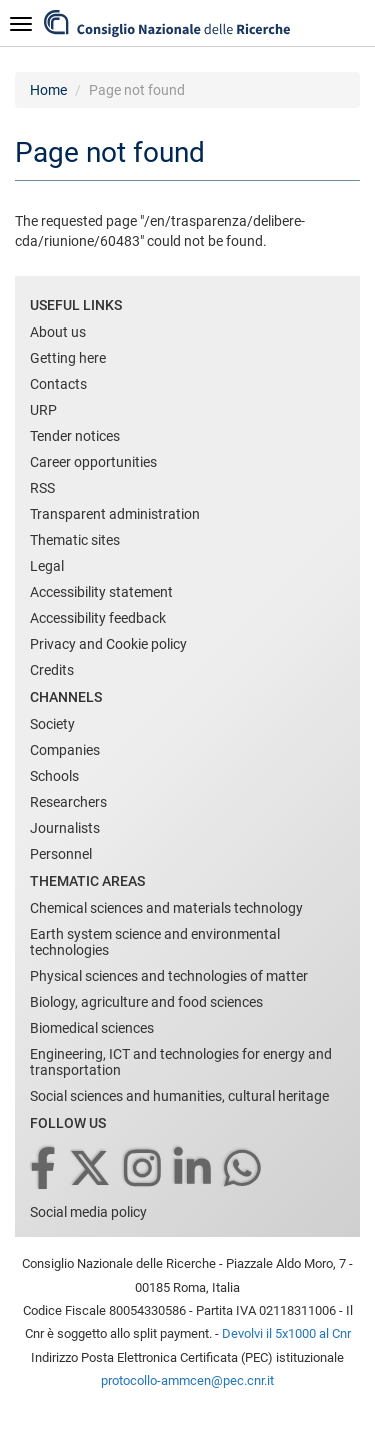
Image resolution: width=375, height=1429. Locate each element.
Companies (65, 750)
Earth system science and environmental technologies (155, 942)
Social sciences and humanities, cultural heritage (179, 1096)
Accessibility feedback (98, 618)
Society (52, 724)
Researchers (68, 802)
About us (58, 332)
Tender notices (75, 436)
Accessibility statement (101, 592)
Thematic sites (75, 540)
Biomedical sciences (92, 1028)
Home (48, 90)
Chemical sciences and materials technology (166, 908)
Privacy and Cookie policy (108, 644)
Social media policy (88, 1212)
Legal (47, 566)
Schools (54, 776)
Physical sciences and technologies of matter (169, 976)
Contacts (58, 384)
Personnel (61, 854)
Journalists (65, 828)
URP (43, 410)
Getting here (68, 358)
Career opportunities (93, 462)
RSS (42, 488)
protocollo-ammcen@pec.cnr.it (187, 1380)
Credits (52, 670)
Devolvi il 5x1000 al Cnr (286, 1333)
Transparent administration (115, 514)
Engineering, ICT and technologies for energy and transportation (181, 1062)
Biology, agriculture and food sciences (146, 1002)
